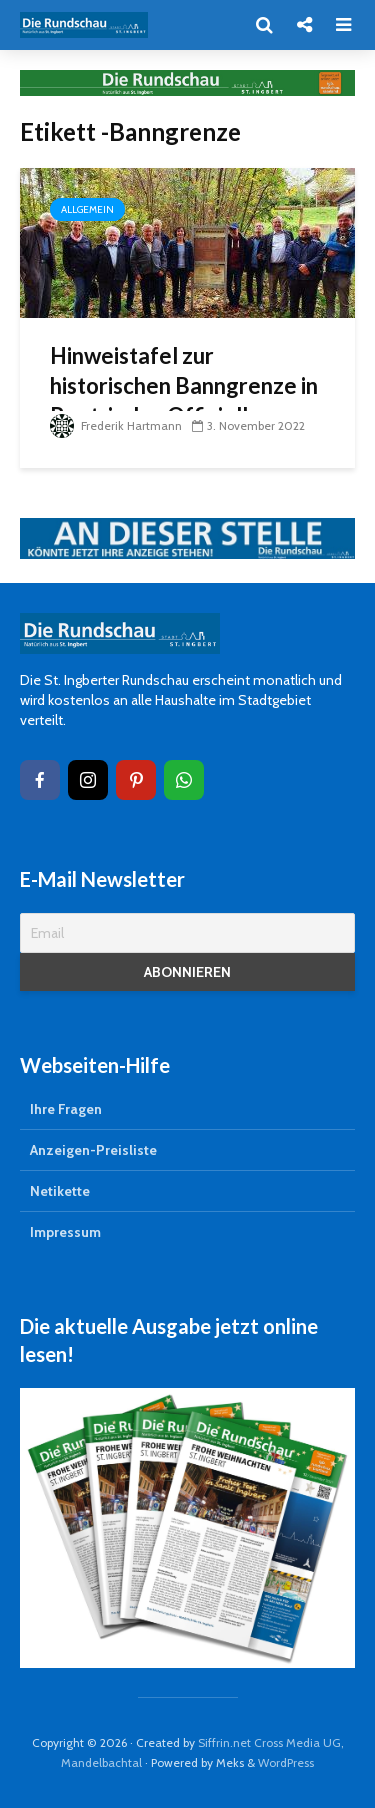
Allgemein (87, 209)
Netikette (60, 1191)
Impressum (65, 1232)
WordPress (286, 1762)
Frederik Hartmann (116, 425)
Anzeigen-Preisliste (93, 1150)
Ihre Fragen (66, 1109)
